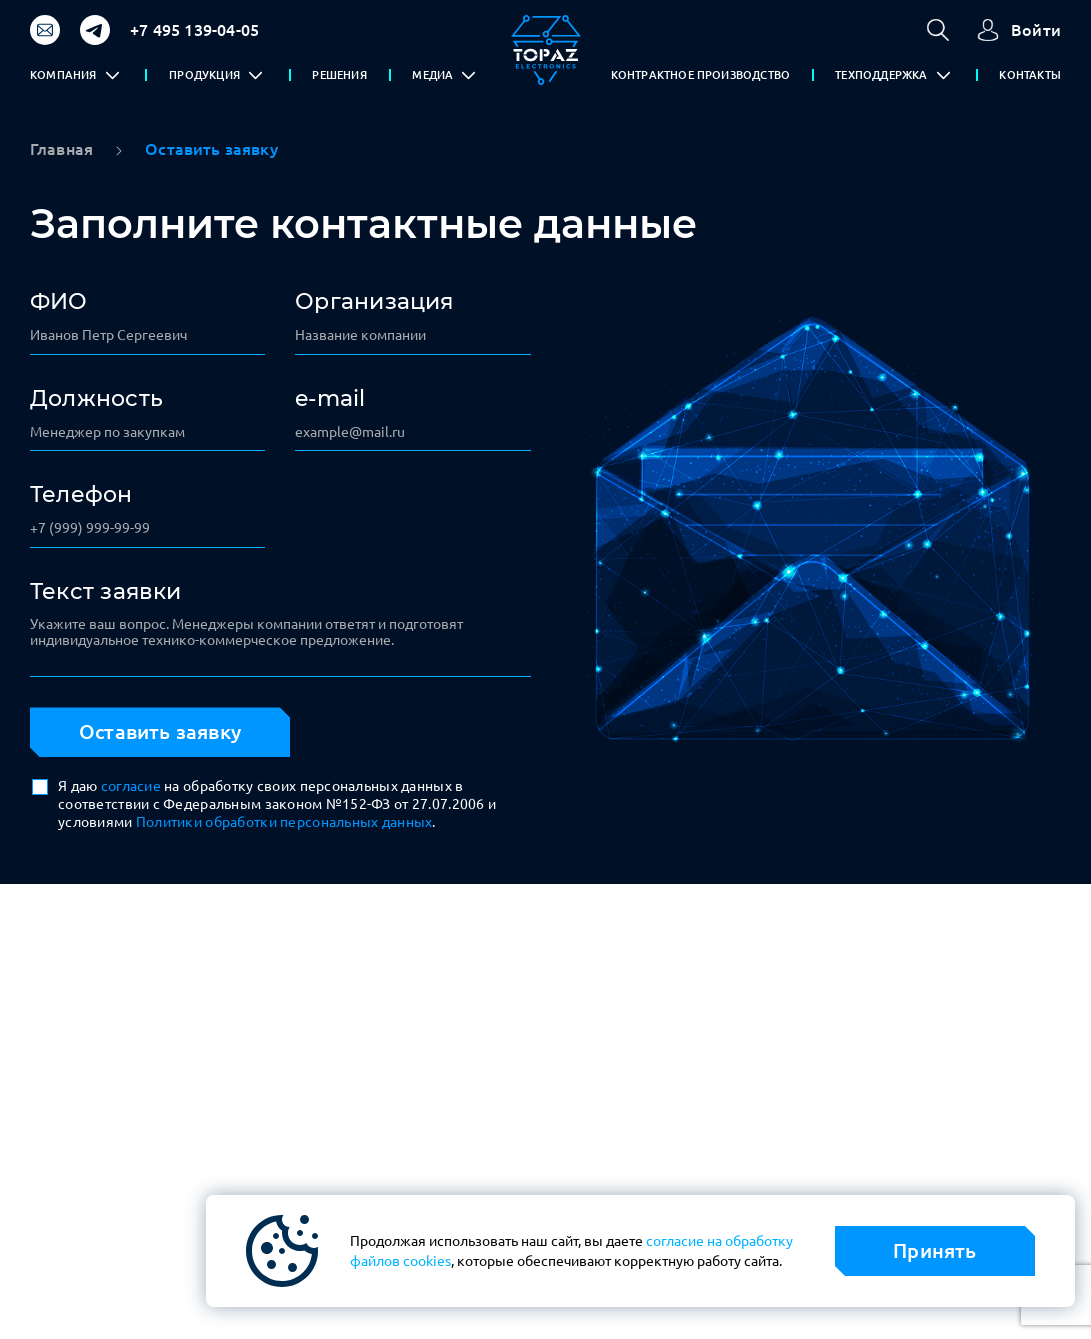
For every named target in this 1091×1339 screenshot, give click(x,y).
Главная (61, 149)
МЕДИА (432, 75)
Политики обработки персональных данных (284, 822)
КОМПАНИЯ (63, 75)
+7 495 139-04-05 (194, 30)
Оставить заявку (160, 731)
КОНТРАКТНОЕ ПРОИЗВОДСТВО (701, 75)
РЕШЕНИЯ (339, 75)
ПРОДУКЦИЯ (204, 75)
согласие (131, 786)
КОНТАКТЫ (1030, 75)
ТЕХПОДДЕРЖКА (881, 75)
